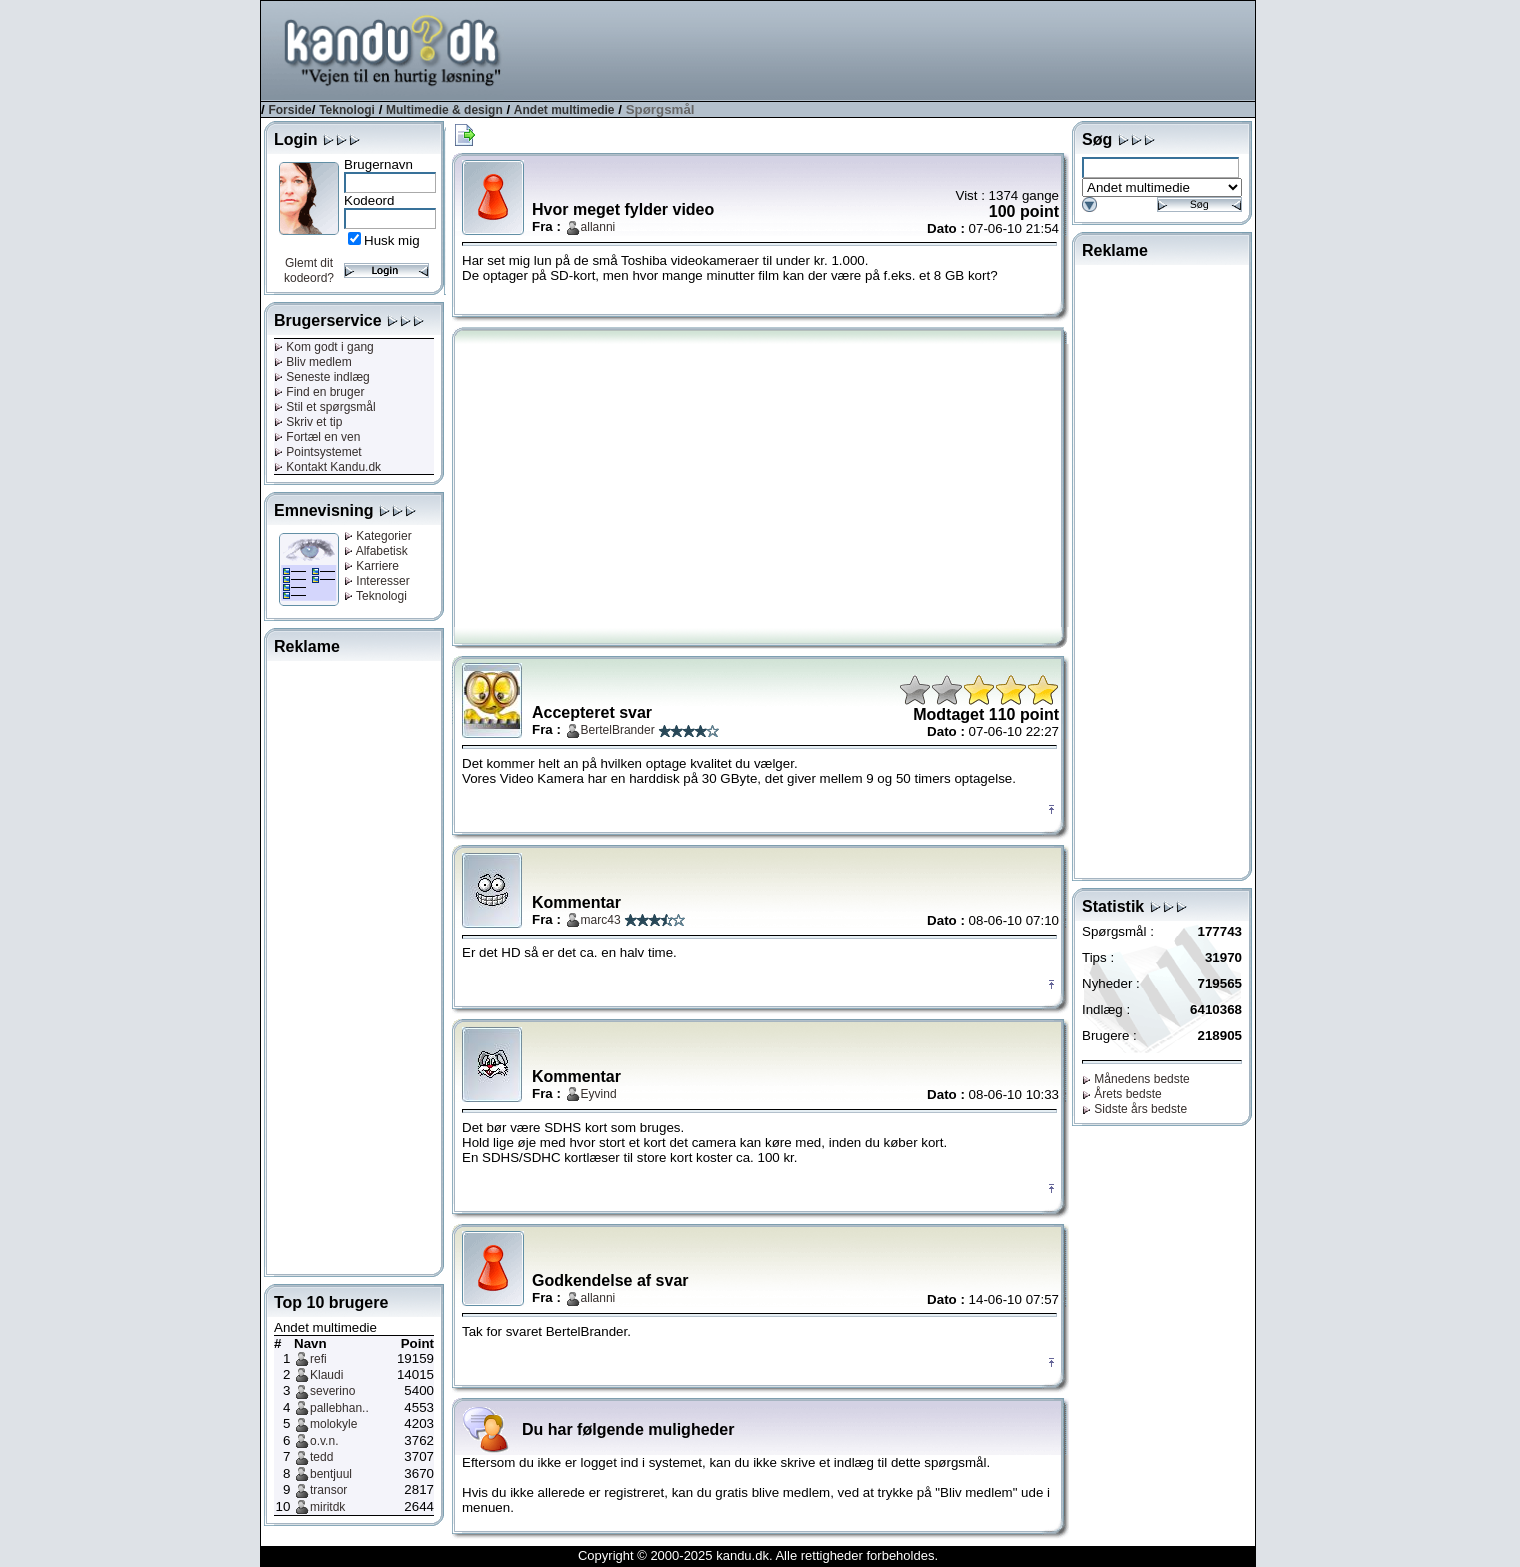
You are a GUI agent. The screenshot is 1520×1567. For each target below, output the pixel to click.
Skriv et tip (308, 422)
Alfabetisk (376, 551)
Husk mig (392, 240)
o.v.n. (324, 1441)
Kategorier (378, 536)
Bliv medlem (313, 362)
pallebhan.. (339, 1408)
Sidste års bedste (1134, 1109)
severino (332, 1391)
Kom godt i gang (324, 347)
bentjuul (331, 1474)
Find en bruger (319, 392)
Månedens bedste (1136, 1079)
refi (318, 1359)
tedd (321, 1457)
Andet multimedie (564, 110)
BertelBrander (618, 730)
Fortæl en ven (317, 437)
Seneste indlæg (322, 377)
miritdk (327, 1507)
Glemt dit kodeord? (309, 270)
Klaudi (326, 1375)
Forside (289, 110)
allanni (598, 227)
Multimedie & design (444, 110)
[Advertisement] (891, 49)
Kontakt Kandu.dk (327, 467)
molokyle (333, 1424)
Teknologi (347, 110)
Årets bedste (1122, 1094)
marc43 (601, 920)
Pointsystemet (318, 452)
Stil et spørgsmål (325, 407)
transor (328, 1490)
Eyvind (599, 1094)
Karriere (371, 566)
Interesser (377, 581)
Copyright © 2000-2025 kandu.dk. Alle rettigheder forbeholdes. (758, 1555)
